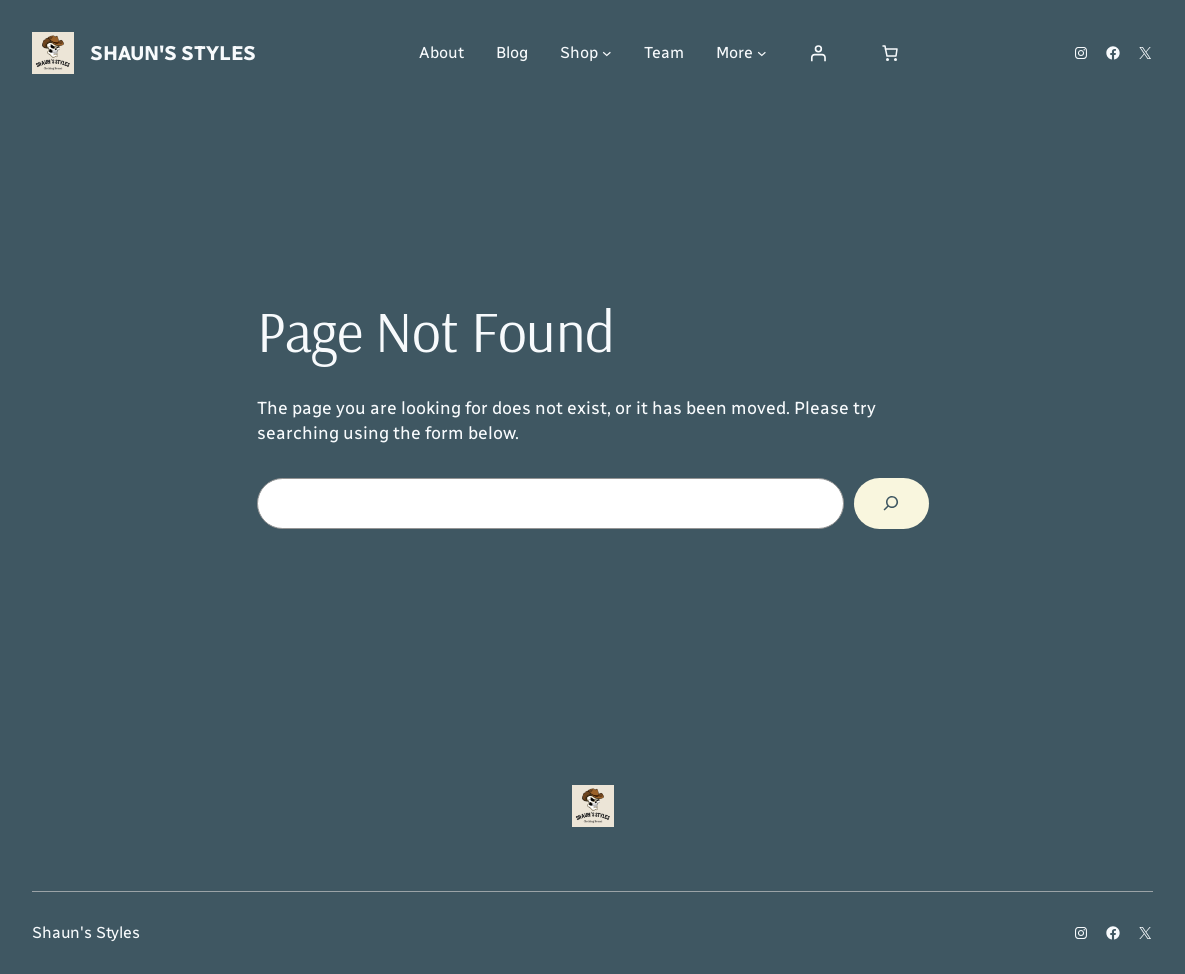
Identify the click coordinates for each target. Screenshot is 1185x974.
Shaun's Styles (173, 53)
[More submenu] (762, 53)
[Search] (891, 503)
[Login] (818, 53)
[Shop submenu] (607, 53)
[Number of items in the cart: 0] (890, 53)
